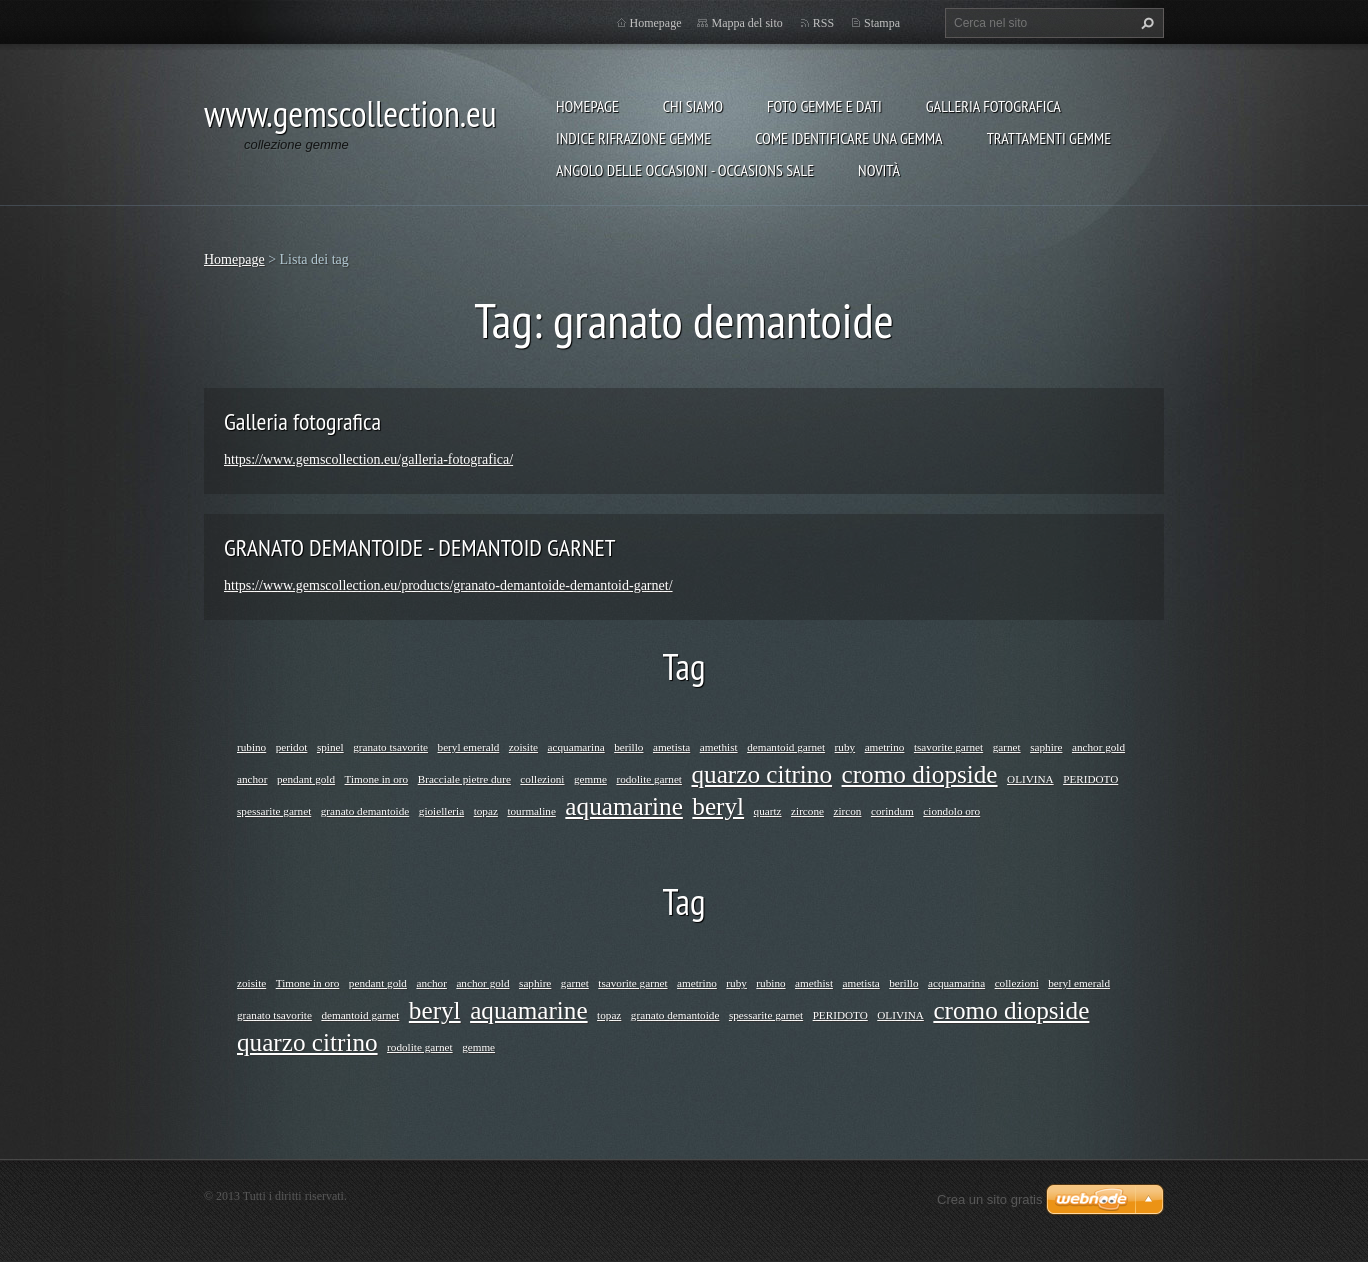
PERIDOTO (1090, 779)
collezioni (542, 779)
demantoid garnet (786, 747)
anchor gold (1098, 747)
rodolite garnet (649, 779)
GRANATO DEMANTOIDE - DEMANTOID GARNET (420, 547)
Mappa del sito (746, 23)
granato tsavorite (390, 747)
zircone (807, 811)
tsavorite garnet (948, 747)
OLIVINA (1030, 779)
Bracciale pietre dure (464, 779)
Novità (879, 170)
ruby (845, 747)
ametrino (885, 747)
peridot (292, 747)
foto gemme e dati (824, 106)
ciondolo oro (951, 811)
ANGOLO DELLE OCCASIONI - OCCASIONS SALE (685, 170)
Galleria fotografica (993, 106)
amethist (719, 747)
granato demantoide (365, 811)
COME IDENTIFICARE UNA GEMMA (849, 138)
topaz (486, 811)
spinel (330, 747)
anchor (252, 779)
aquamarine (623, 806)
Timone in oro (377, 779)
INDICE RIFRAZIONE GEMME (633, 138)
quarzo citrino (761, 774)
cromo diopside (920, 774)
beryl (718, 806)
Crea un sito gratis (990, 1199)
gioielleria (441, 811)
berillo (628, 747)
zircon (847, 811)
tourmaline (531, 811)
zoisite (523, 747)
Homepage (587, 106)
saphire (1046, 747)
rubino (251, 747)
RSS (823, 23)
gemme (590, 779)
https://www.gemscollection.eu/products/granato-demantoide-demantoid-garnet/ (448, 585)
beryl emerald (469, 747)
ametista (671, 747)
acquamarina (576, 747)
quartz (768, 811)
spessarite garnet (274, 811)
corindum (892, 811)
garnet (1007, 747)
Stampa (882, 23)
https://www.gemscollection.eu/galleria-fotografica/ (368, 459)
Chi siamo (693, 106)
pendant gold (306, 779)
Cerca (1145, 23)
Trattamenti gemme (1049, 138)
